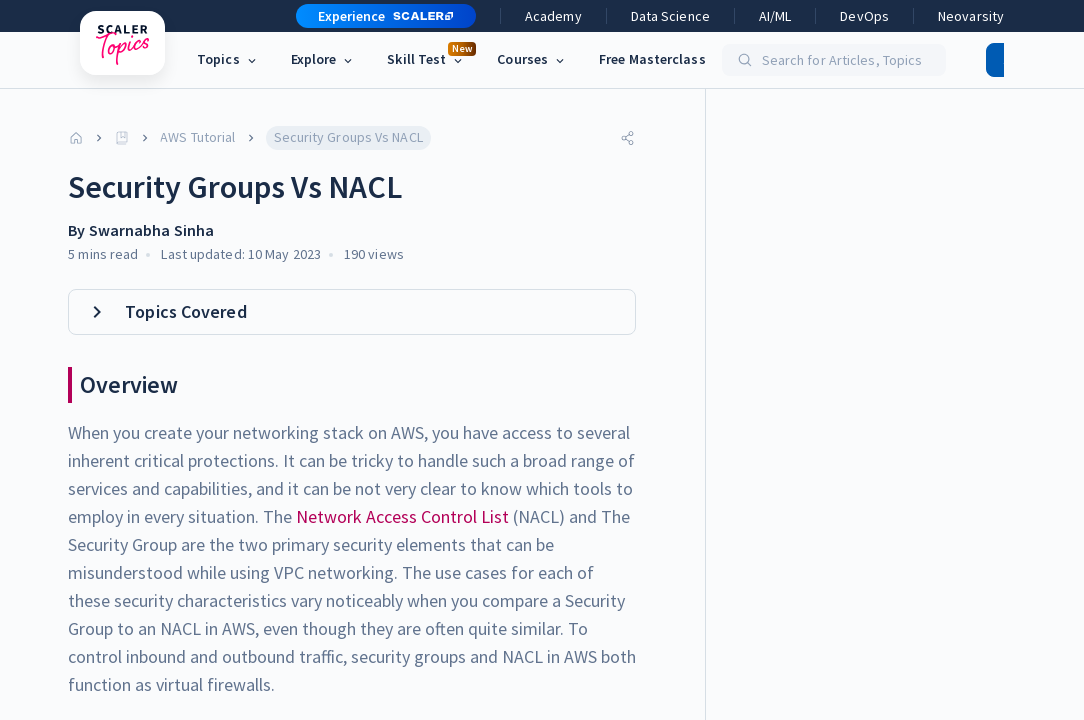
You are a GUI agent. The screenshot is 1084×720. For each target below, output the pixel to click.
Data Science (670, 16)
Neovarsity (971, 16)
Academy (553, 16)
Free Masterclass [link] (652, 59)
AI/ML (775, 16)
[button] (378, 16)
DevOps (864, 16)
